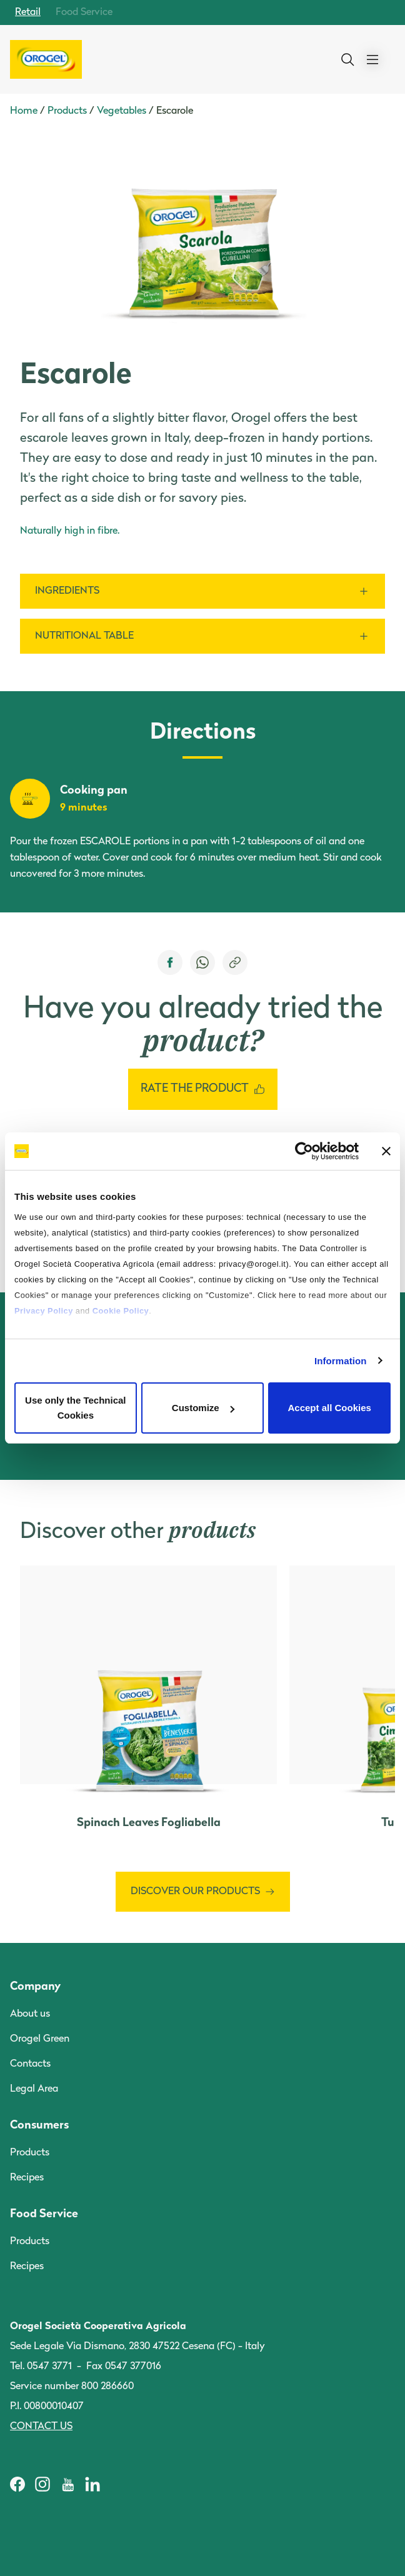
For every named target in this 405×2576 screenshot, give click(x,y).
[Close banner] (386, 1151)
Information (340, 1360)
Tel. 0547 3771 (41, 2367)
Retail (28, 12)
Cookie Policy (120, 1310)
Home (24, 111)
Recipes (27, 2178)
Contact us (41, 2427)
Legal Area (34, 2089)
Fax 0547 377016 (123, 2367)
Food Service (84, 12)
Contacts (30, 2064)
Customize (203, 1407)
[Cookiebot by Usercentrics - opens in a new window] (304, 1151)
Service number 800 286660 (72, 2387)
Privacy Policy (43, 1310)
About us (30, 2014)
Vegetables (121, 111)
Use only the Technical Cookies (75, 1407)
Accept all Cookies (329, 1407)
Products (67, 111)
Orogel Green (39, 2039)
